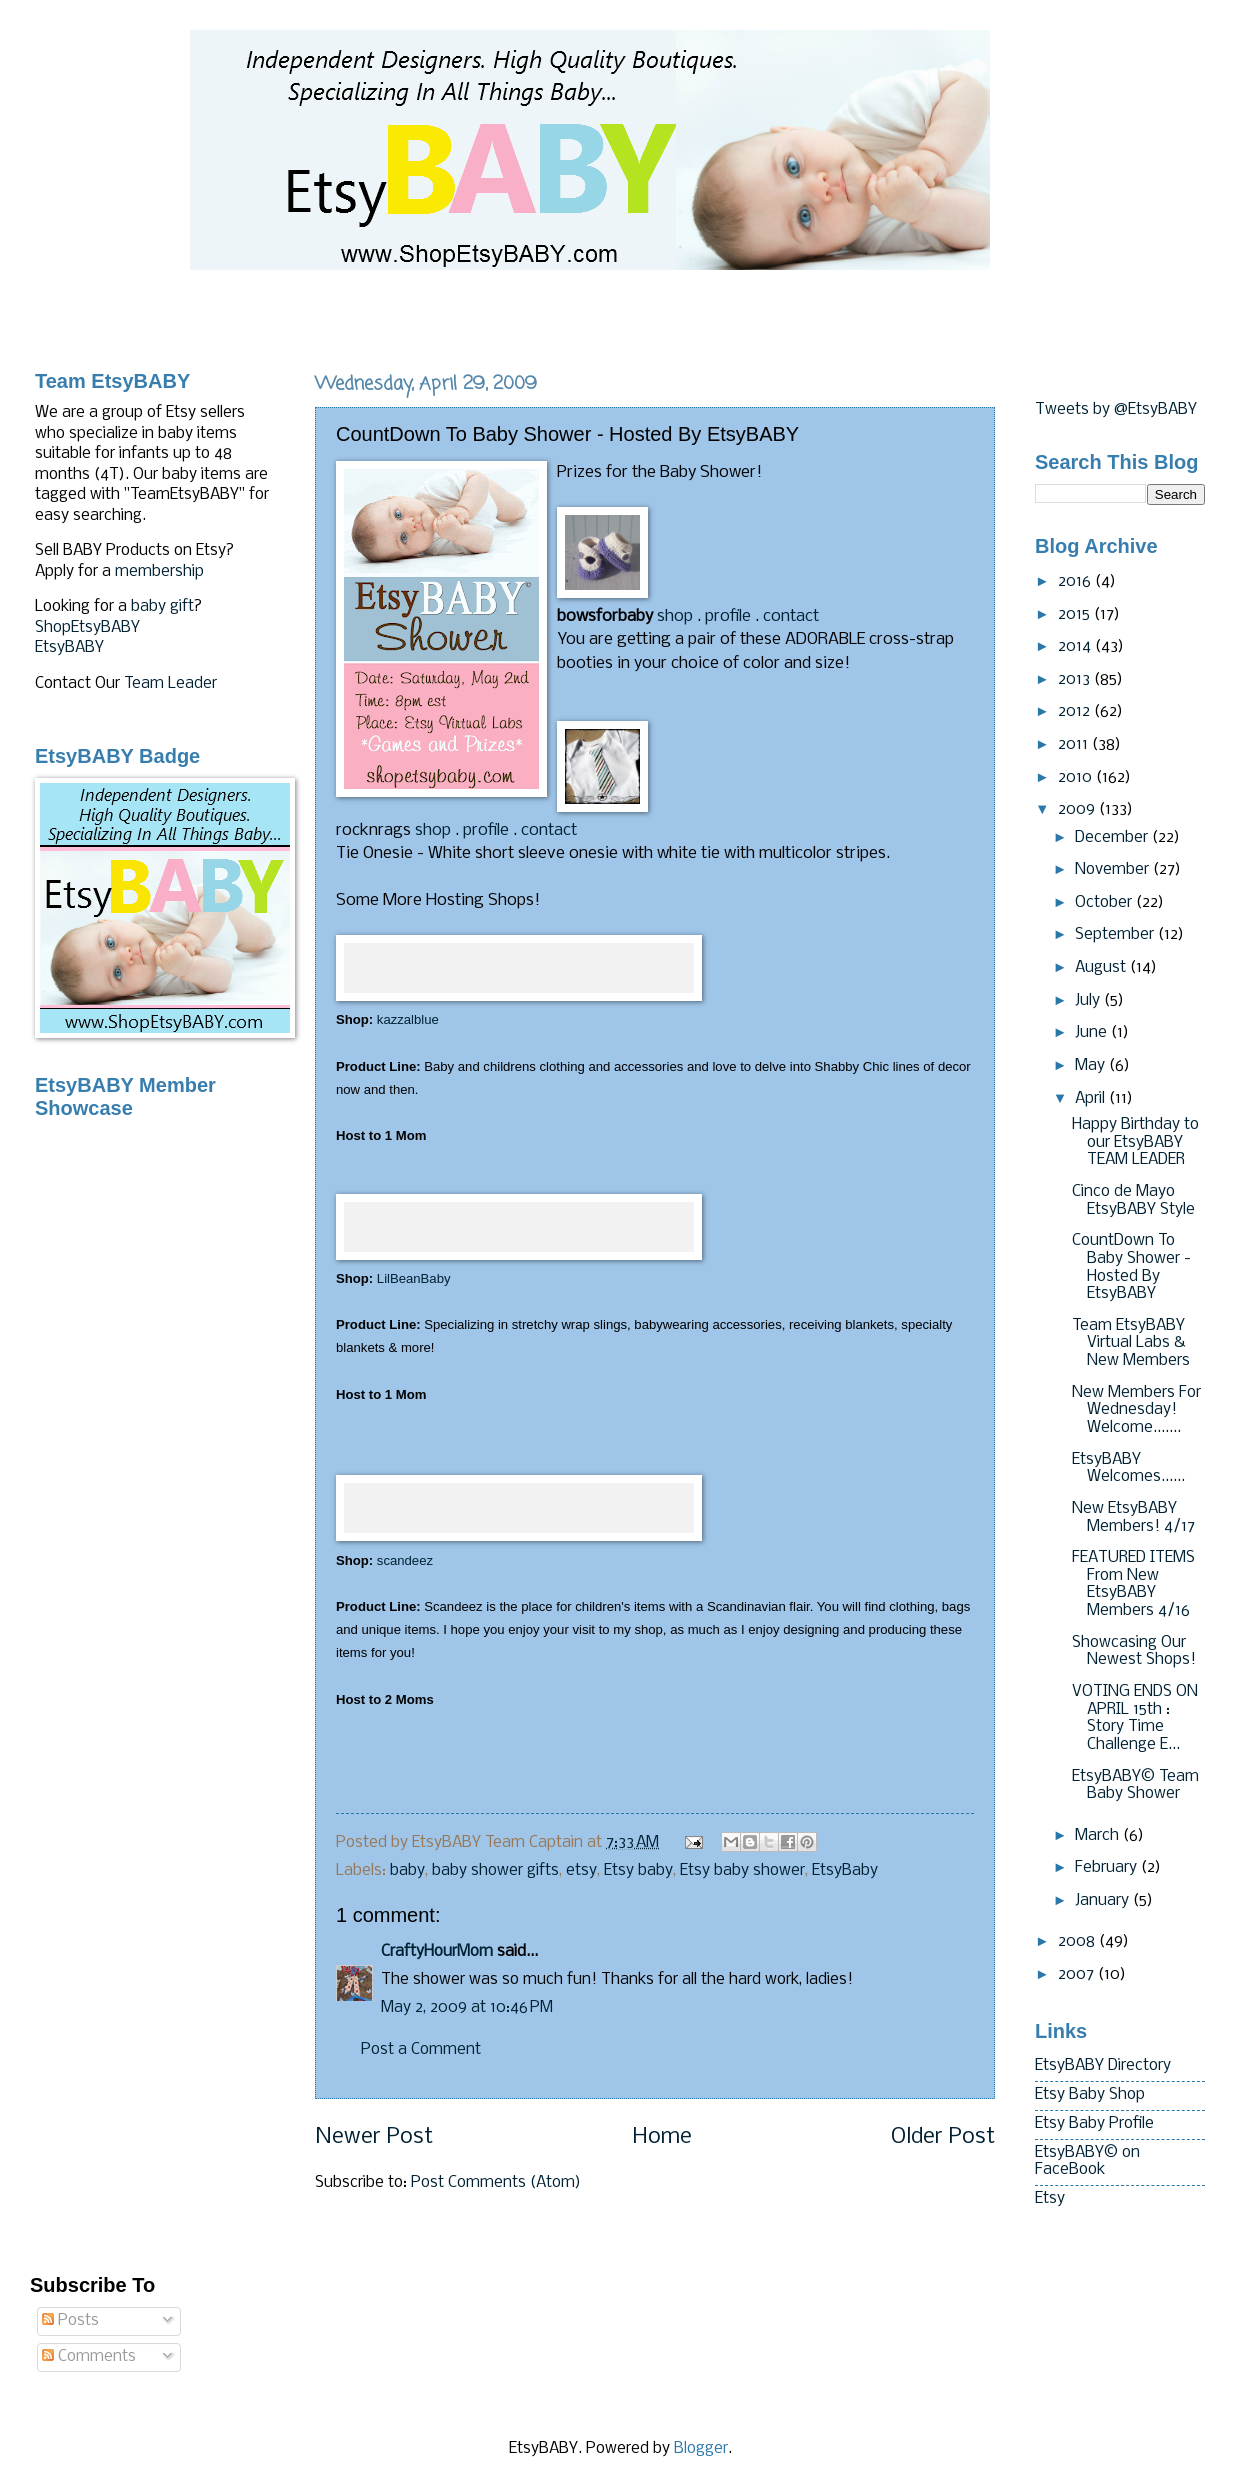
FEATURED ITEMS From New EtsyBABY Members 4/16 (1133, 1584)
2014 (1076, 647)
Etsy (1050, 2199)
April (1092, 1099)
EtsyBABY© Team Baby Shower (1135, 1786)
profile (728, 616)
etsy (581, 1871)
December (1113, 838)
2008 (1078, 1942)
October (1105, 903)
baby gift (162, 607)
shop (675, 616)
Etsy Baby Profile (1094, 2124)
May (1092, 1066)
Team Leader (170, 684)
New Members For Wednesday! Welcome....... (1136, 1410)
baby (407, 1871)
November (1114, 870)
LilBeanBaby (414, 1278)
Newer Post (374, 2137)
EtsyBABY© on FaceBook (1087, 2162)
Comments (89, 2357)
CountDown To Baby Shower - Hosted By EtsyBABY (1131, 1267)
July (1089, 1001)
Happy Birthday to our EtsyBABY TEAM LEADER (1135, 1142)
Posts (70, 2321)
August (1102, 968)
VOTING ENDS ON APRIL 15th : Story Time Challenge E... (1135, 1718)
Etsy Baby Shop (1090, 2095)
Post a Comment (421, 2050)
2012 (1076, 712)
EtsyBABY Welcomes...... (1128, 1469)
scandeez (405, 1560)
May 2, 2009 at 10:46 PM (467, 2008)
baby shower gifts (495, 1871)
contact (791, 616)
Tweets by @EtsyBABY (1116, 410)
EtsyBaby (845, 1871)
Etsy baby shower (742, 1871)
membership (159, 572)
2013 (1076, 680)
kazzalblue (408, 1019)
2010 (1077, 778)
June (1093, 1033)
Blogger (701, 2449)
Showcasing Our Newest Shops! (1134, 1652)
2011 (1075, 745)
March (1099, 1836)
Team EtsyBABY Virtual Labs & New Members (1131, 1343)
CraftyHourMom (437, 1952)
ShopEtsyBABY (87, 628)
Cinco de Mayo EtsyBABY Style (1133, 1201)
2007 (1078, 1975)
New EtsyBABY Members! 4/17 (1133, 1518)
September (1116, 935)
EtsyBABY (69, 648)
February (1108, 1868)
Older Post (943, 2137)
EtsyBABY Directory (1103, 2066)
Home (662, 2137)
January (1104, 1901)
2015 (1076, 615)
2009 (1078, 810)
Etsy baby (638, 1871)
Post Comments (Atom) (496, 2183)
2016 (1076, 582)
